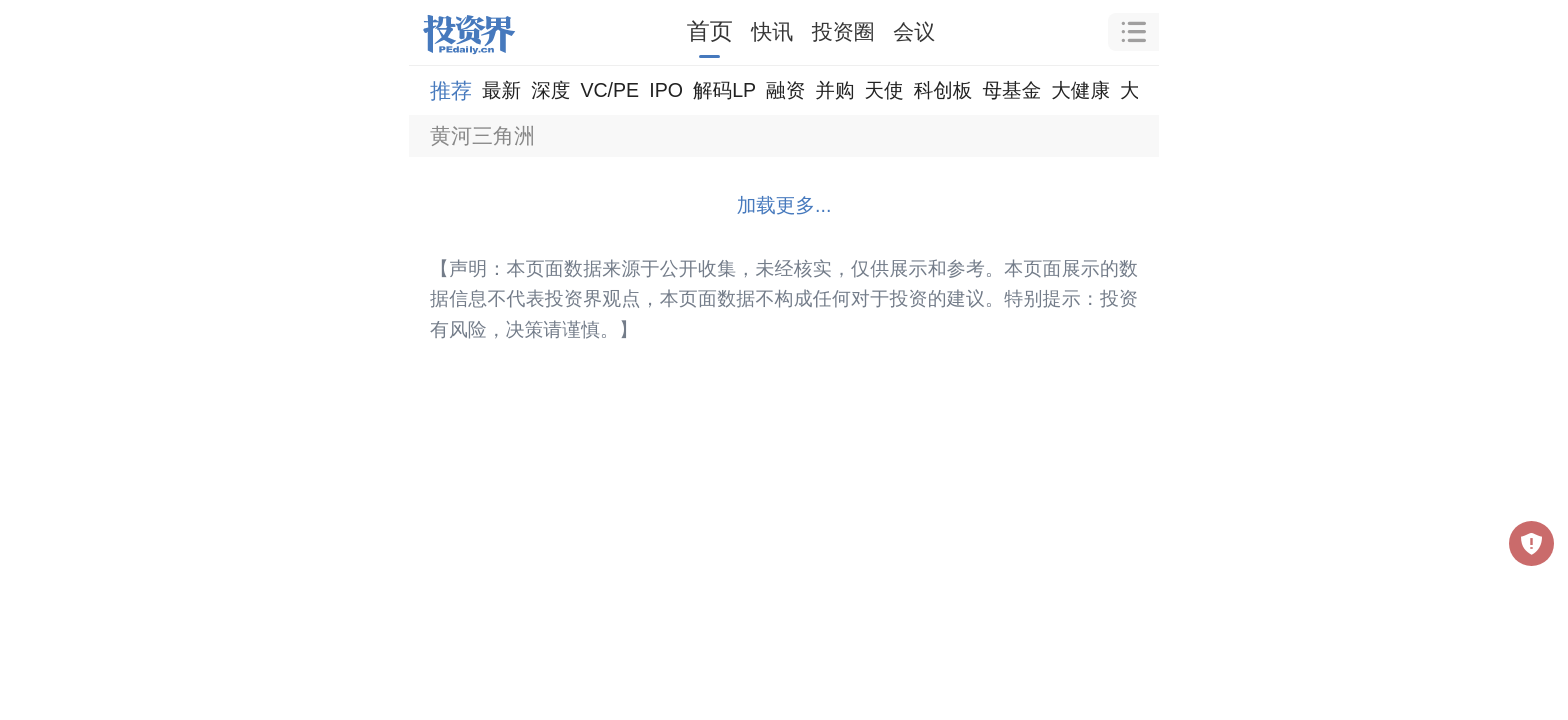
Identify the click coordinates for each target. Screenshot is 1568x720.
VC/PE (609, 90)
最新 (501, 90)
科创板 (943, 90)
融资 (785, 90)
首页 (710, 31)
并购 (834, 90)
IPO (666, 90)
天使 (883, 90)
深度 (550, 90)
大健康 (1080, 90)
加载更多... (784, 205)
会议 (914, 31)
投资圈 (843, 31)
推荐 (451, 90)
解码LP (724, 90)
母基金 (1011, 90)
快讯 (772, 31)
